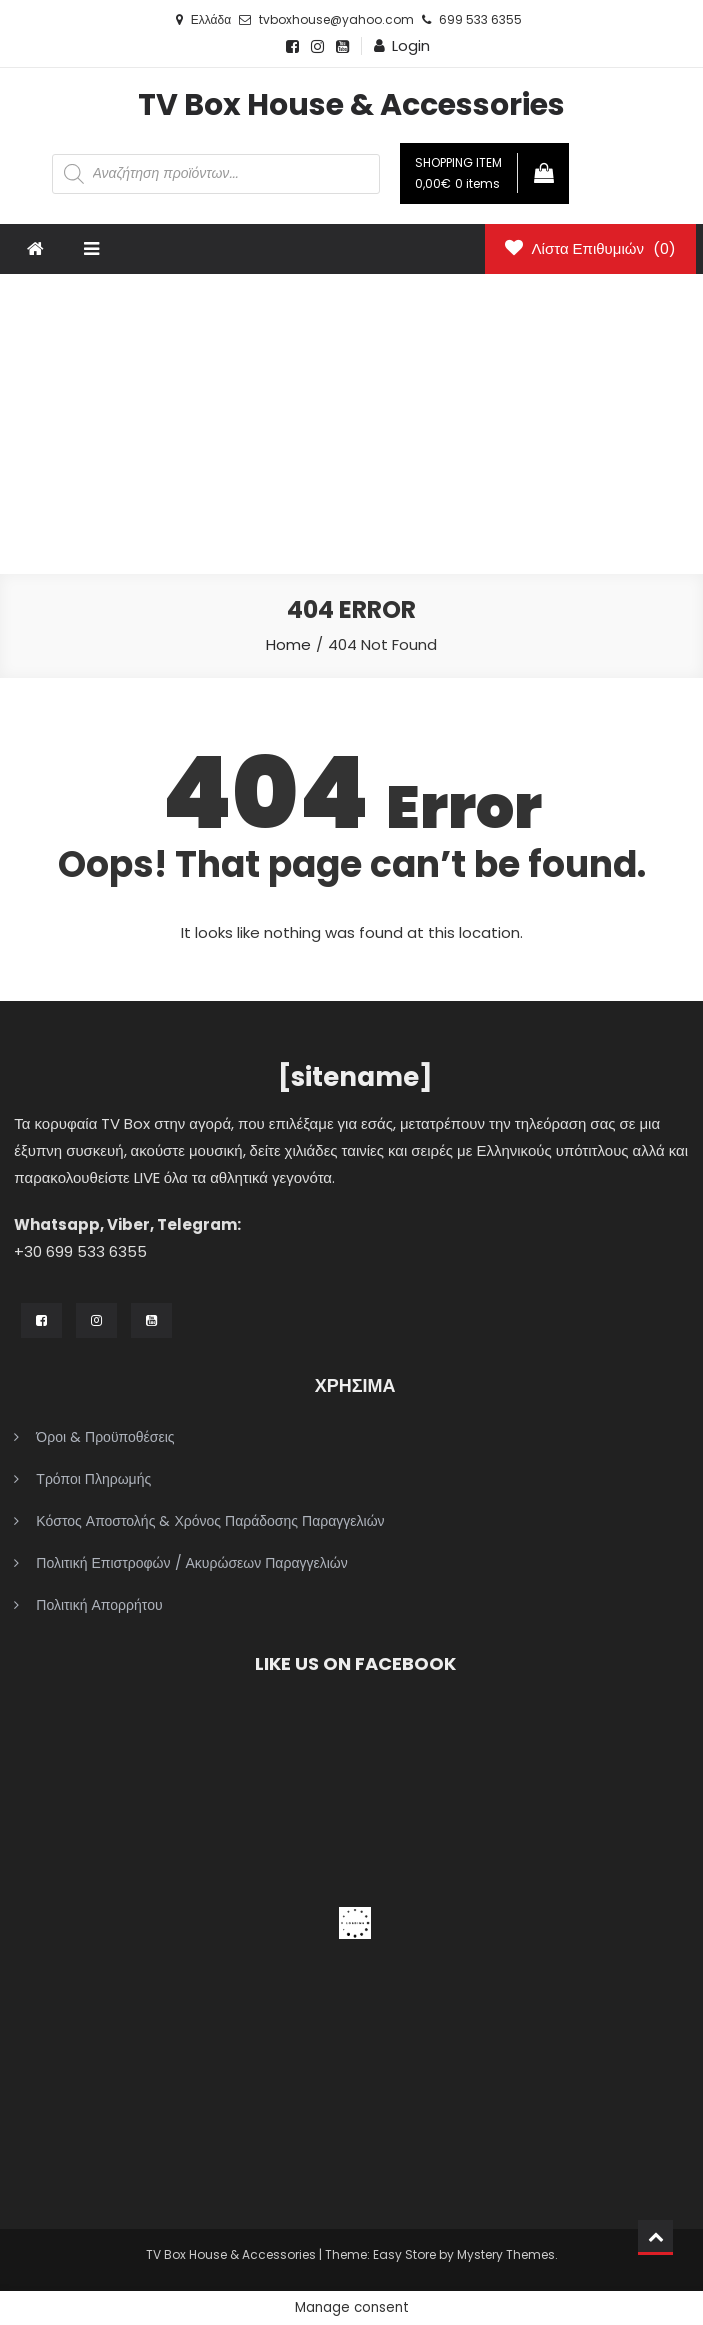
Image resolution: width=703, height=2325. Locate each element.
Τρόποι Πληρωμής (93, 1479)
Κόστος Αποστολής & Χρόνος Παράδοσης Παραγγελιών (210, 1521)
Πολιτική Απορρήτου (99, 1605)
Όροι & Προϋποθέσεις (105, 1437)
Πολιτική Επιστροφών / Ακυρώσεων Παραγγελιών (191, 1563)
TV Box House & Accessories (351, 105)
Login (411, 46)
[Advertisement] (351, 424)
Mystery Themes (506, 2254)
